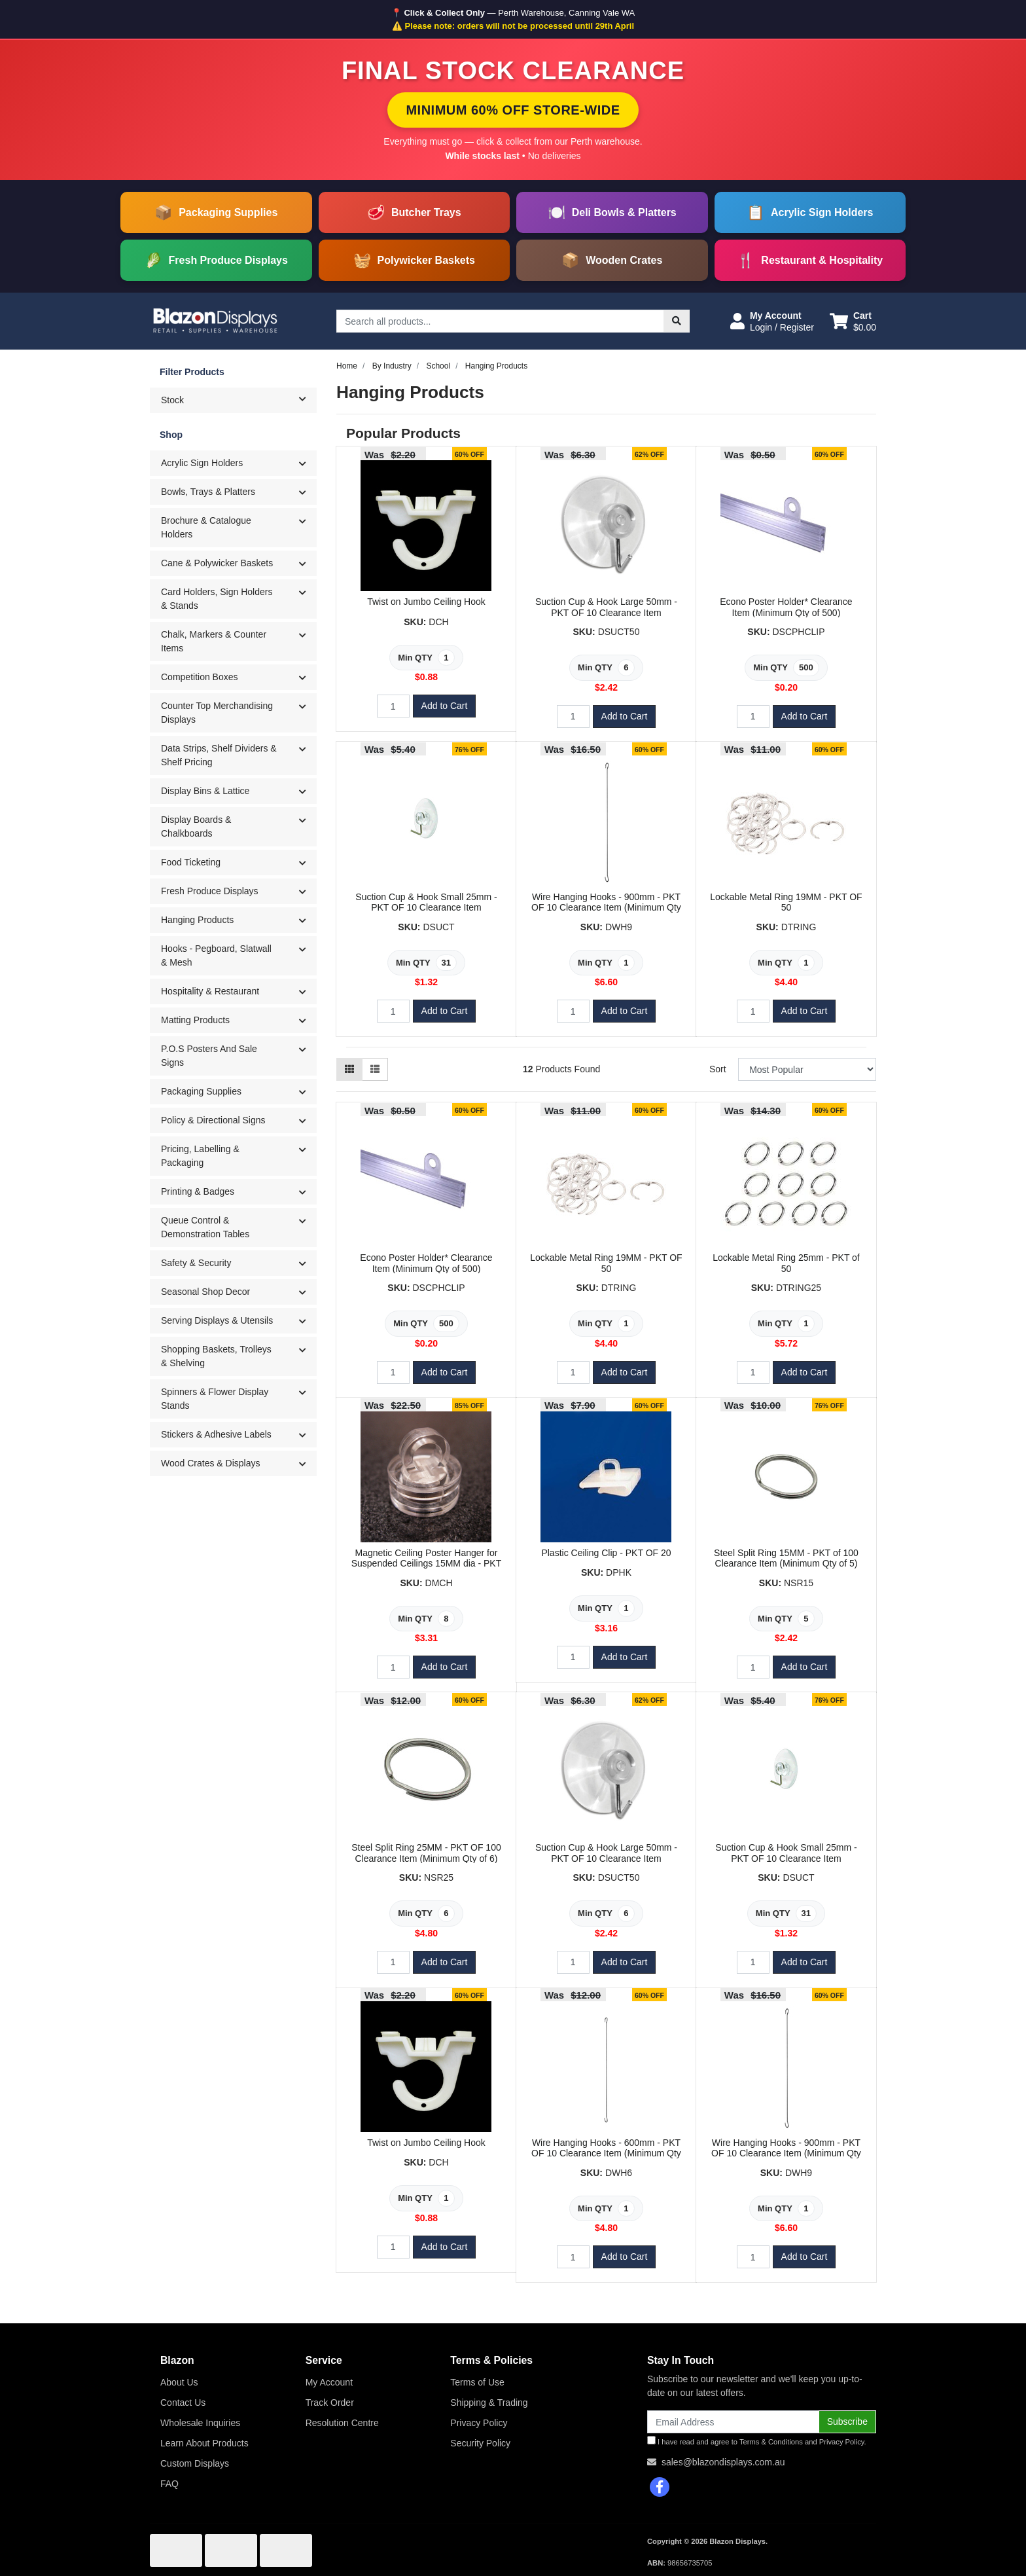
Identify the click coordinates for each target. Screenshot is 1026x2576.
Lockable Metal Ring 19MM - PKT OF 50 (786, 902)
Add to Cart (444, 705)
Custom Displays (194, 2463)
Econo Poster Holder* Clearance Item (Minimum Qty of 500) (786, 607)
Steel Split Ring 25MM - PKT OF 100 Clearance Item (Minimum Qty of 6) (426, 1853)
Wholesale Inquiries (200, 2423)
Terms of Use (477, 2382)
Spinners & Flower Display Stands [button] (214, 1399)
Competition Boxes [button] (199, 677)
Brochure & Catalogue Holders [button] (206, 527)
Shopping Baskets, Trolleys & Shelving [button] (216, 1356)
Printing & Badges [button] (197, 1191)
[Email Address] (733, 2421)
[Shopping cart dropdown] (853, 321)
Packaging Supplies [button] (201, 1091)
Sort (717, 1069)
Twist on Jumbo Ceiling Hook (426, 601)
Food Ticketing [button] (191, 862)
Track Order (330, 2402)
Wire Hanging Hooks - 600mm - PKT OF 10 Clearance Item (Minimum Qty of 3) (606, 2153)
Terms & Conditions (771, 2442)
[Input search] (500, 321)
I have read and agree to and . (756, 2441)
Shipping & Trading (488, 2402)
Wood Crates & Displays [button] (210, 1463)
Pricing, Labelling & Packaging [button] (200, 1156)
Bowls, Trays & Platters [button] (208, 491)
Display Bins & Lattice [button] (205, 791)
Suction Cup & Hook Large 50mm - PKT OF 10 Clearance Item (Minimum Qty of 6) (606, 612)
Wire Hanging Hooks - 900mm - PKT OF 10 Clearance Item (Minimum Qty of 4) (606, 908)
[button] (772, 321)
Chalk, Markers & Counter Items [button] (213, 641)
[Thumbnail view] (349, 1069)
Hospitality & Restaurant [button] (210, 991)
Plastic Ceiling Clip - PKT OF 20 (606, 1553)
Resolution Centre (342, 2423)
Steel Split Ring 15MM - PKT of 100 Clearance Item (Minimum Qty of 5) (786, 1558)
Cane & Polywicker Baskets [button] (217, 563)
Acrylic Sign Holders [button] (202, 463)
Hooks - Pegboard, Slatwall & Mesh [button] (216, 955)
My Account (329, 2382)
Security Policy (480, 2443)
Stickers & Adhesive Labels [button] (216, 1434)
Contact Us (182, 2402)
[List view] (375, 1069)
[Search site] (676, 321)
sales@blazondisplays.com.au (723, 2462)
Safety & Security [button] (196, 1263)
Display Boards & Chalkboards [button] (196, 826)
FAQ (169, 2483)
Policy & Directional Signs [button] (213, 1120)
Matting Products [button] (195, 1020)
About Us (179, 2382)
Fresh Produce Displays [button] (209, 891)
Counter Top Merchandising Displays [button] (217, 712)
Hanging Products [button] (197, 920)
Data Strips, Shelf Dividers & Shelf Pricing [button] (219, 755)
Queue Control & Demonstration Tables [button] (205, 1227)
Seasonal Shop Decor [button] (205, 1291)
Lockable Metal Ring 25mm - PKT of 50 (786, 1263)
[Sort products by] (807, 1069)
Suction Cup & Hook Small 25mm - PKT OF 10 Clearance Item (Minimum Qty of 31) (426, 908)
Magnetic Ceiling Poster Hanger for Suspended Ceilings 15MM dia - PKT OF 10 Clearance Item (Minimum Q (426, 1564)
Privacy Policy (478, 2423)
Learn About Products (204, 2443)
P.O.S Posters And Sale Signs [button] (209, 1055)
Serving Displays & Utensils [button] (217, 1320)
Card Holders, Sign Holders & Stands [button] (216, 599)
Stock (238, 399)
